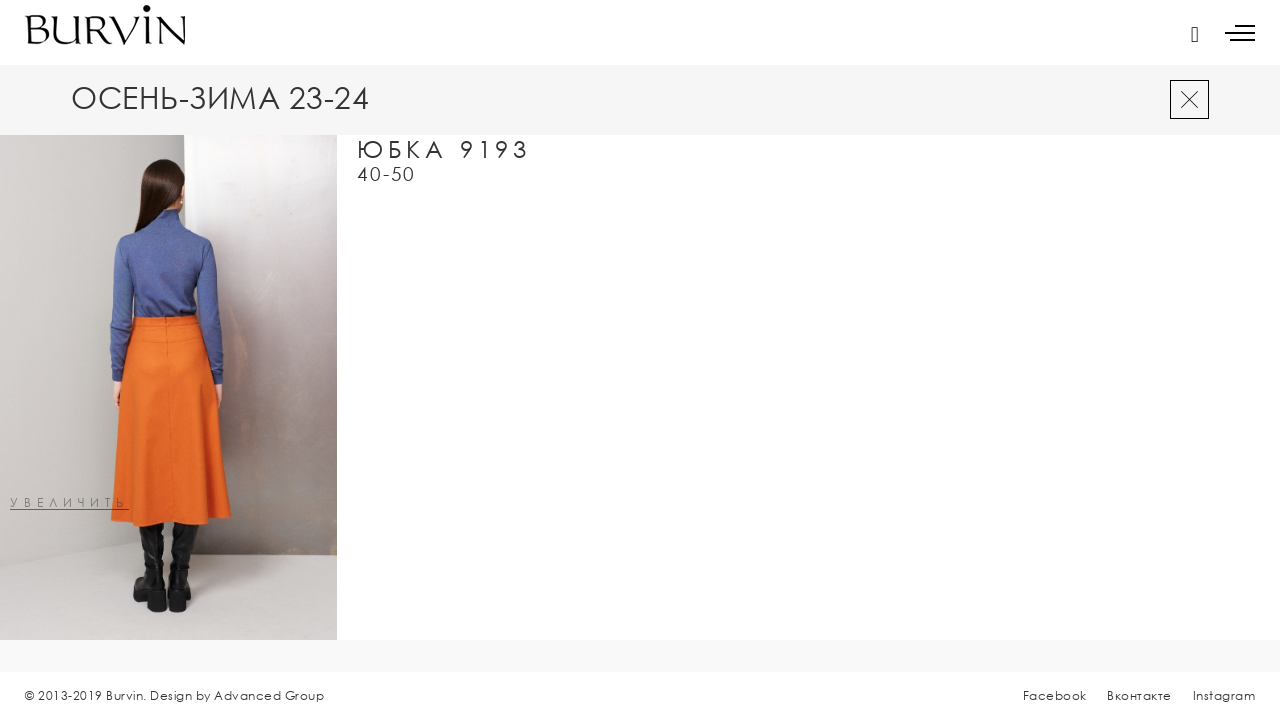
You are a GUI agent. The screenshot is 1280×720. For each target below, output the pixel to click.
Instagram (1224, 695)
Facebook (1055, 695)
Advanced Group (269, 695)
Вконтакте (1139, 695)
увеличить (69, 503)
